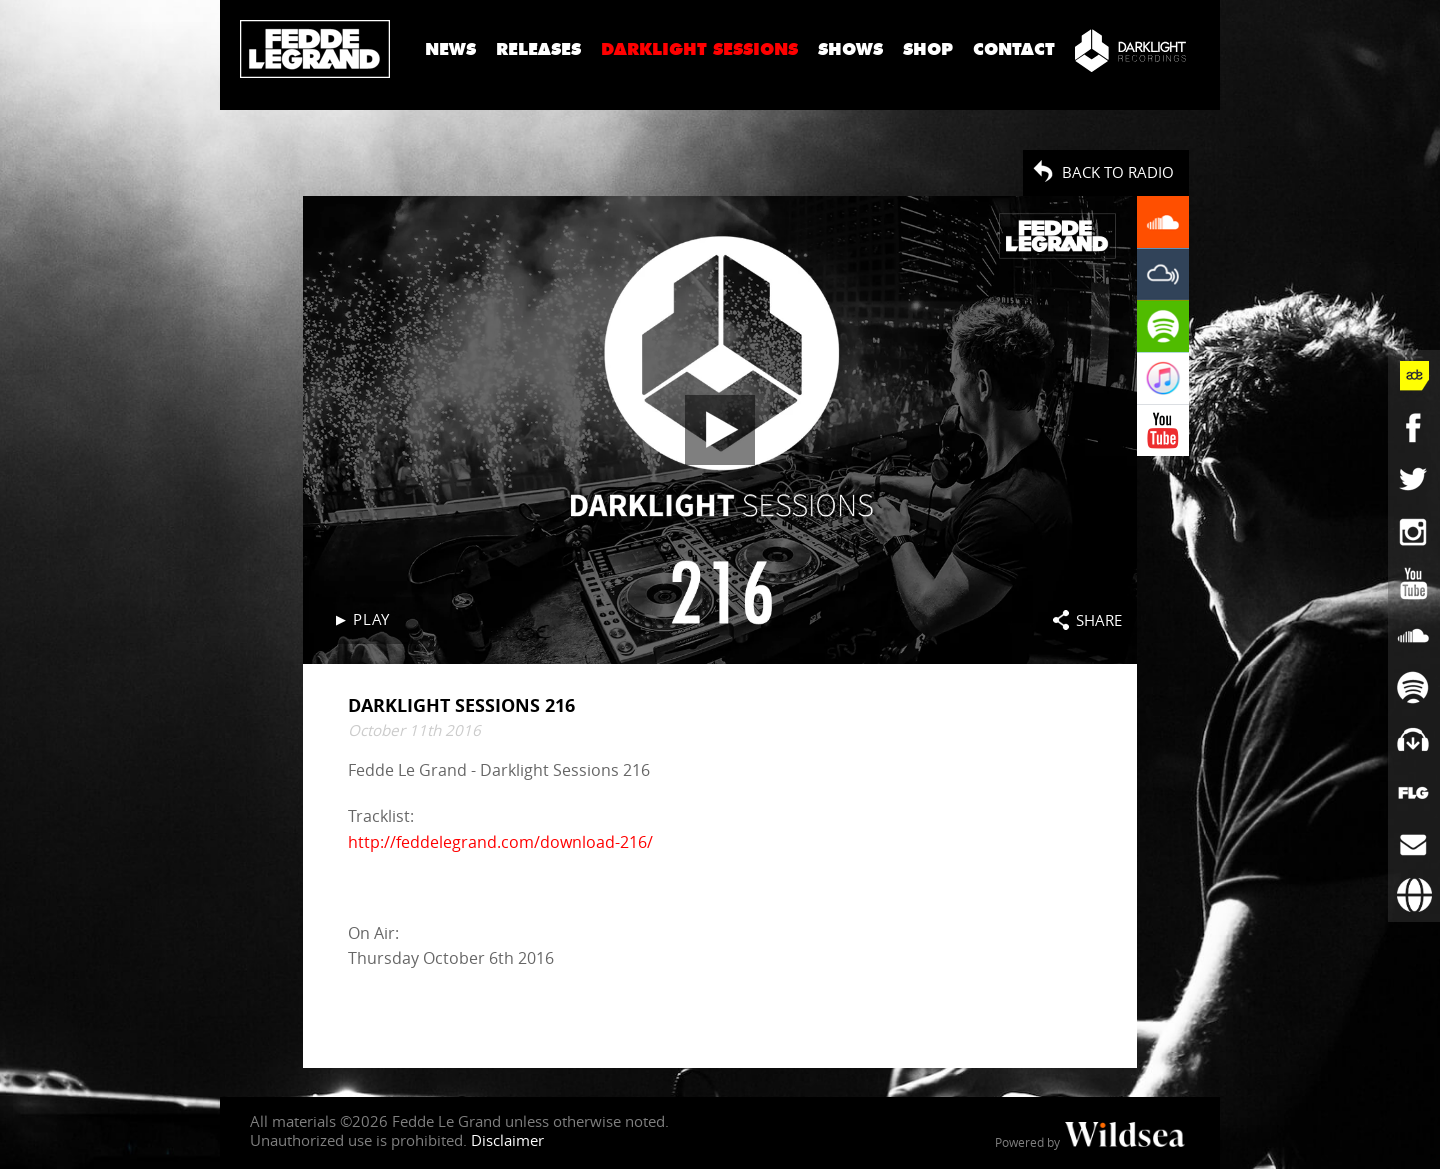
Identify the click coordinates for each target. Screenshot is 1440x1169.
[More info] (1414, 792)
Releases (538, 49)
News (450, 49)
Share (1099, 620)
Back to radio (1118, 172)
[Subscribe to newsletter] (1414, 844)
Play (371, 619)
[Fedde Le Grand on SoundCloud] (1414, 636)
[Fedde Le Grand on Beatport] (1414, 740)
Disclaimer (507, 1140)
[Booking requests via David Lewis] (1414, 896)
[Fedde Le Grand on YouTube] (1414, 584)
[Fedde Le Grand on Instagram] (1414, 532)
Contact (1014, 49)
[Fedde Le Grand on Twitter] (1414, 480)
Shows (850, 49)
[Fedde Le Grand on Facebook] (1414, 428)
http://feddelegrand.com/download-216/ (500, 841)
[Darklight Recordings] (1130, 50)
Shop (928, 49)
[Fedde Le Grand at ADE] (1414, 376)
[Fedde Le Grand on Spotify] (1414, 688)
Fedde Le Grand (315, 49)
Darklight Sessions (699, 49)
